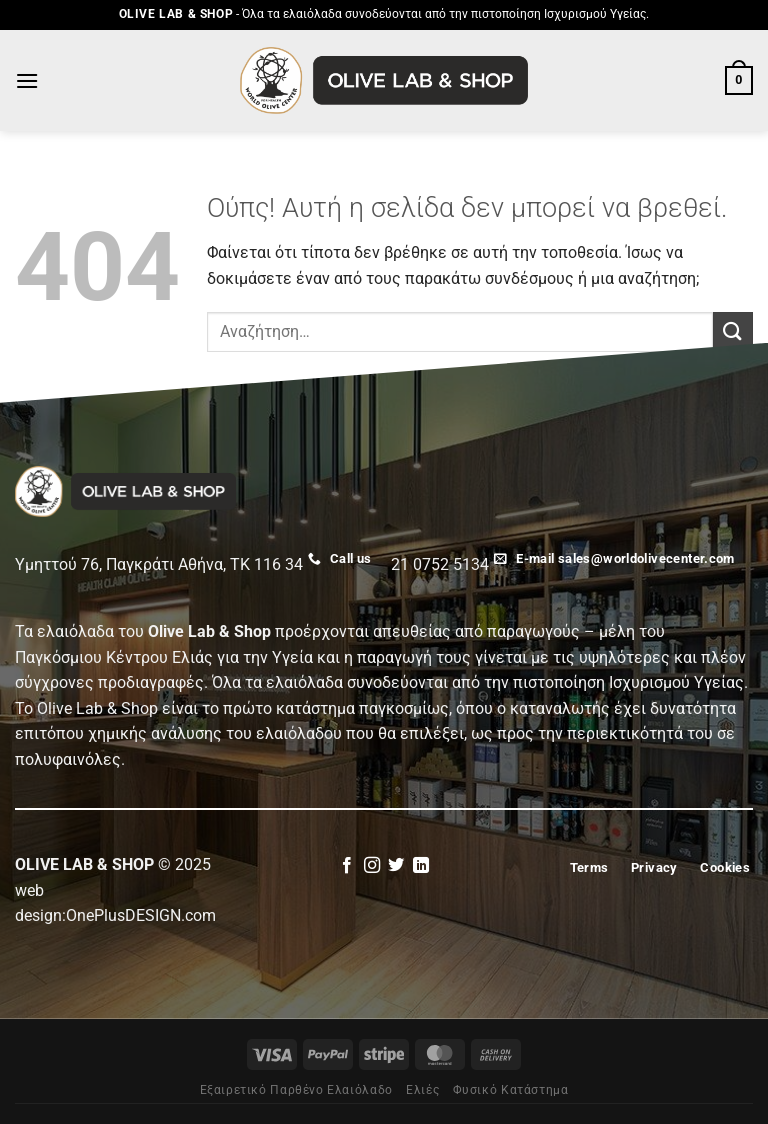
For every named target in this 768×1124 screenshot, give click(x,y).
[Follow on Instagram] (372, 866)
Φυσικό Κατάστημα (511, 1090)
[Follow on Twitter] (396, 866)
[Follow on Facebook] (347, 866)
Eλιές (422, 1090)
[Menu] (27, 80)
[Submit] (733, 331)
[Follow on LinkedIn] (421, 866)
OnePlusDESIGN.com (141, 915)
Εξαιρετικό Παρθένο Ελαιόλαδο (296, 1090)
